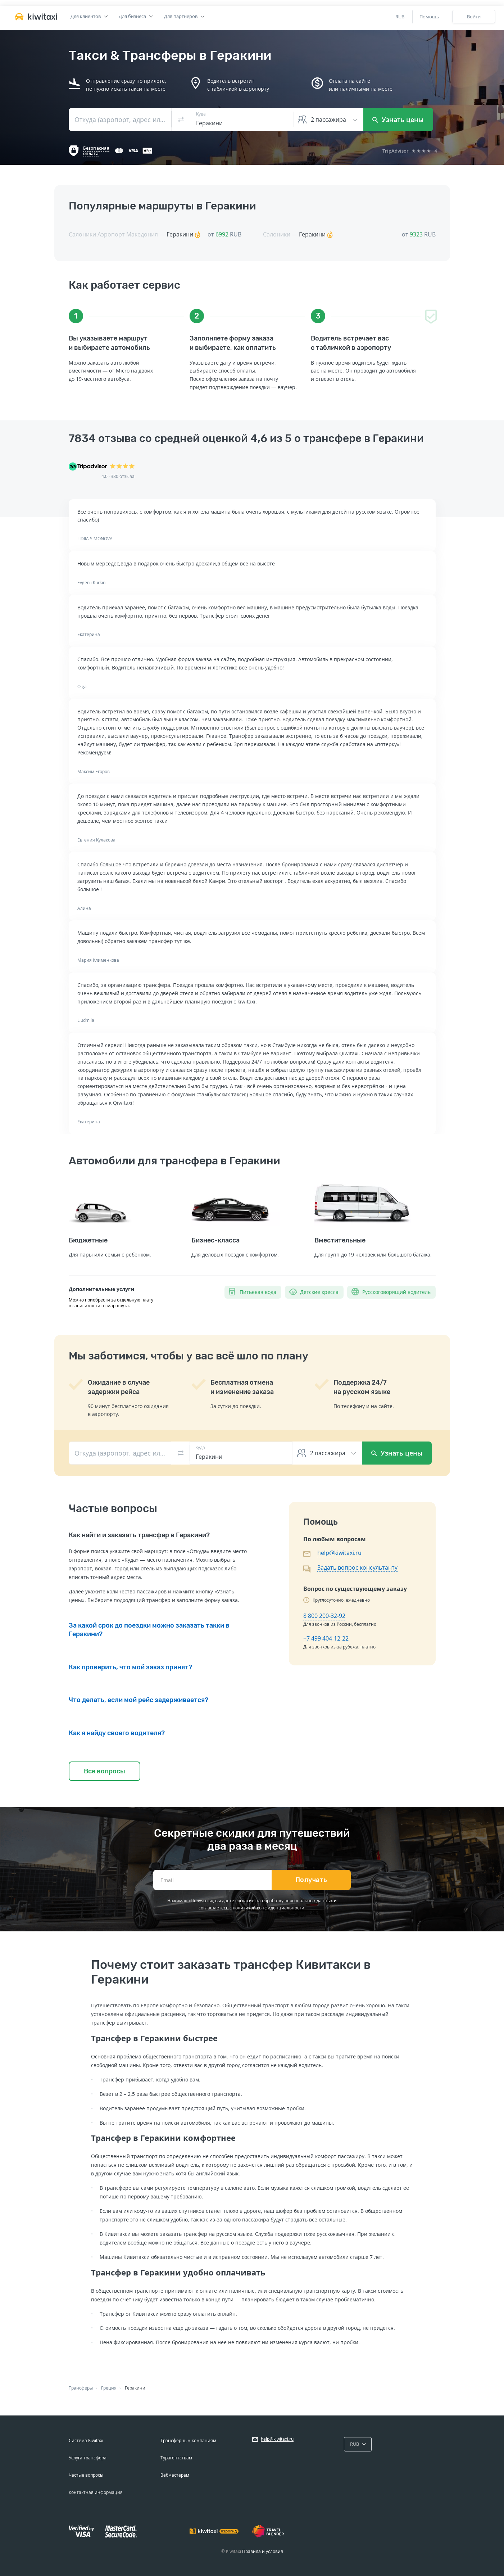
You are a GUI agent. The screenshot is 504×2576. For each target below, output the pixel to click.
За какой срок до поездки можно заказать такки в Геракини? (149, 1629)
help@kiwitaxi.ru (339, 1553)
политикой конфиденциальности (268, 1908)
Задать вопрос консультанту (357, 1567)
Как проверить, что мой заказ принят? (130, 1667)
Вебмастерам (174, 2475)
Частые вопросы (86, 2475)
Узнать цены (398, 119)
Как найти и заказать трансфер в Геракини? (139, 1535)
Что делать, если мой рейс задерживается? (138, 1700)
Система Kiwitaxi (86, 2440)
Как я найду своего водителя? (117, 1733)
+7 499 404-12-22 (326, 1638)
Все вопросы (104, 1771)
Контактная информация (96, 2492)
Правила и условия (262, 2551)
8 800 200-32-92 (324, 1616)
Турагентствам (176, 2458)
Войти (474, 16)
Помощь (429, 16)
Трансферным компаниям (188, 2440)
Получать (311, 1880)
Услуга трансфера (87, 2458)
